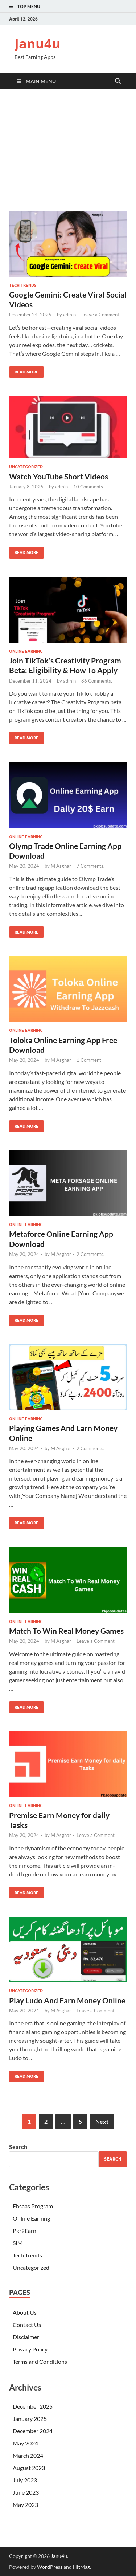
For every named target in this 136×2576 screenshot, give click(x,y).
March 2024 (28, 2455)
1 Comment (89, 1060)
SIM (18, 2242)
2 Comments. (90, 1254)
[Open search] (117, 81)
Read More (23, 370)
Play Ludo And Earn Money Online (67, 2000)
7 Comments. (90, 866)
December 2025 (33, 2406)
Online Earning (26, 651)
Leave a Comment (100, 314)
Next (101, 2121)
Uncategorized (26, 466)
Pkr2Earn (24, 2230)
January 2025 (30, 2418)
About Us (25, 2312)
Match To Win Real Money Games (66, 1630)
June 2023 (26, 2492)
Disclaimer (26, 2336)
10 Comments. (88, 487)
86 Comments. (96, 681)
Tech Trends (22, 285)
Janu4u (38, 43)
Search (18, 2146)
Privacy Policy (30, 2349)
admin (69, 314)
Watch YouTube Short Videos (58, 476)
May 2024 (25, 2443)
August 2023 (29, 2467)
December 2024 (33, 2430)
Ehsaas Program (33, 2206)
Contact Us (27, 2324)
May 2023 (25, 2504)
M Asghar (61, 866)
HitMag (81, 2567)
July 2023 (25, 2480)
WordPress (49, 2567)
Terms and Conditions (40, 2361)
